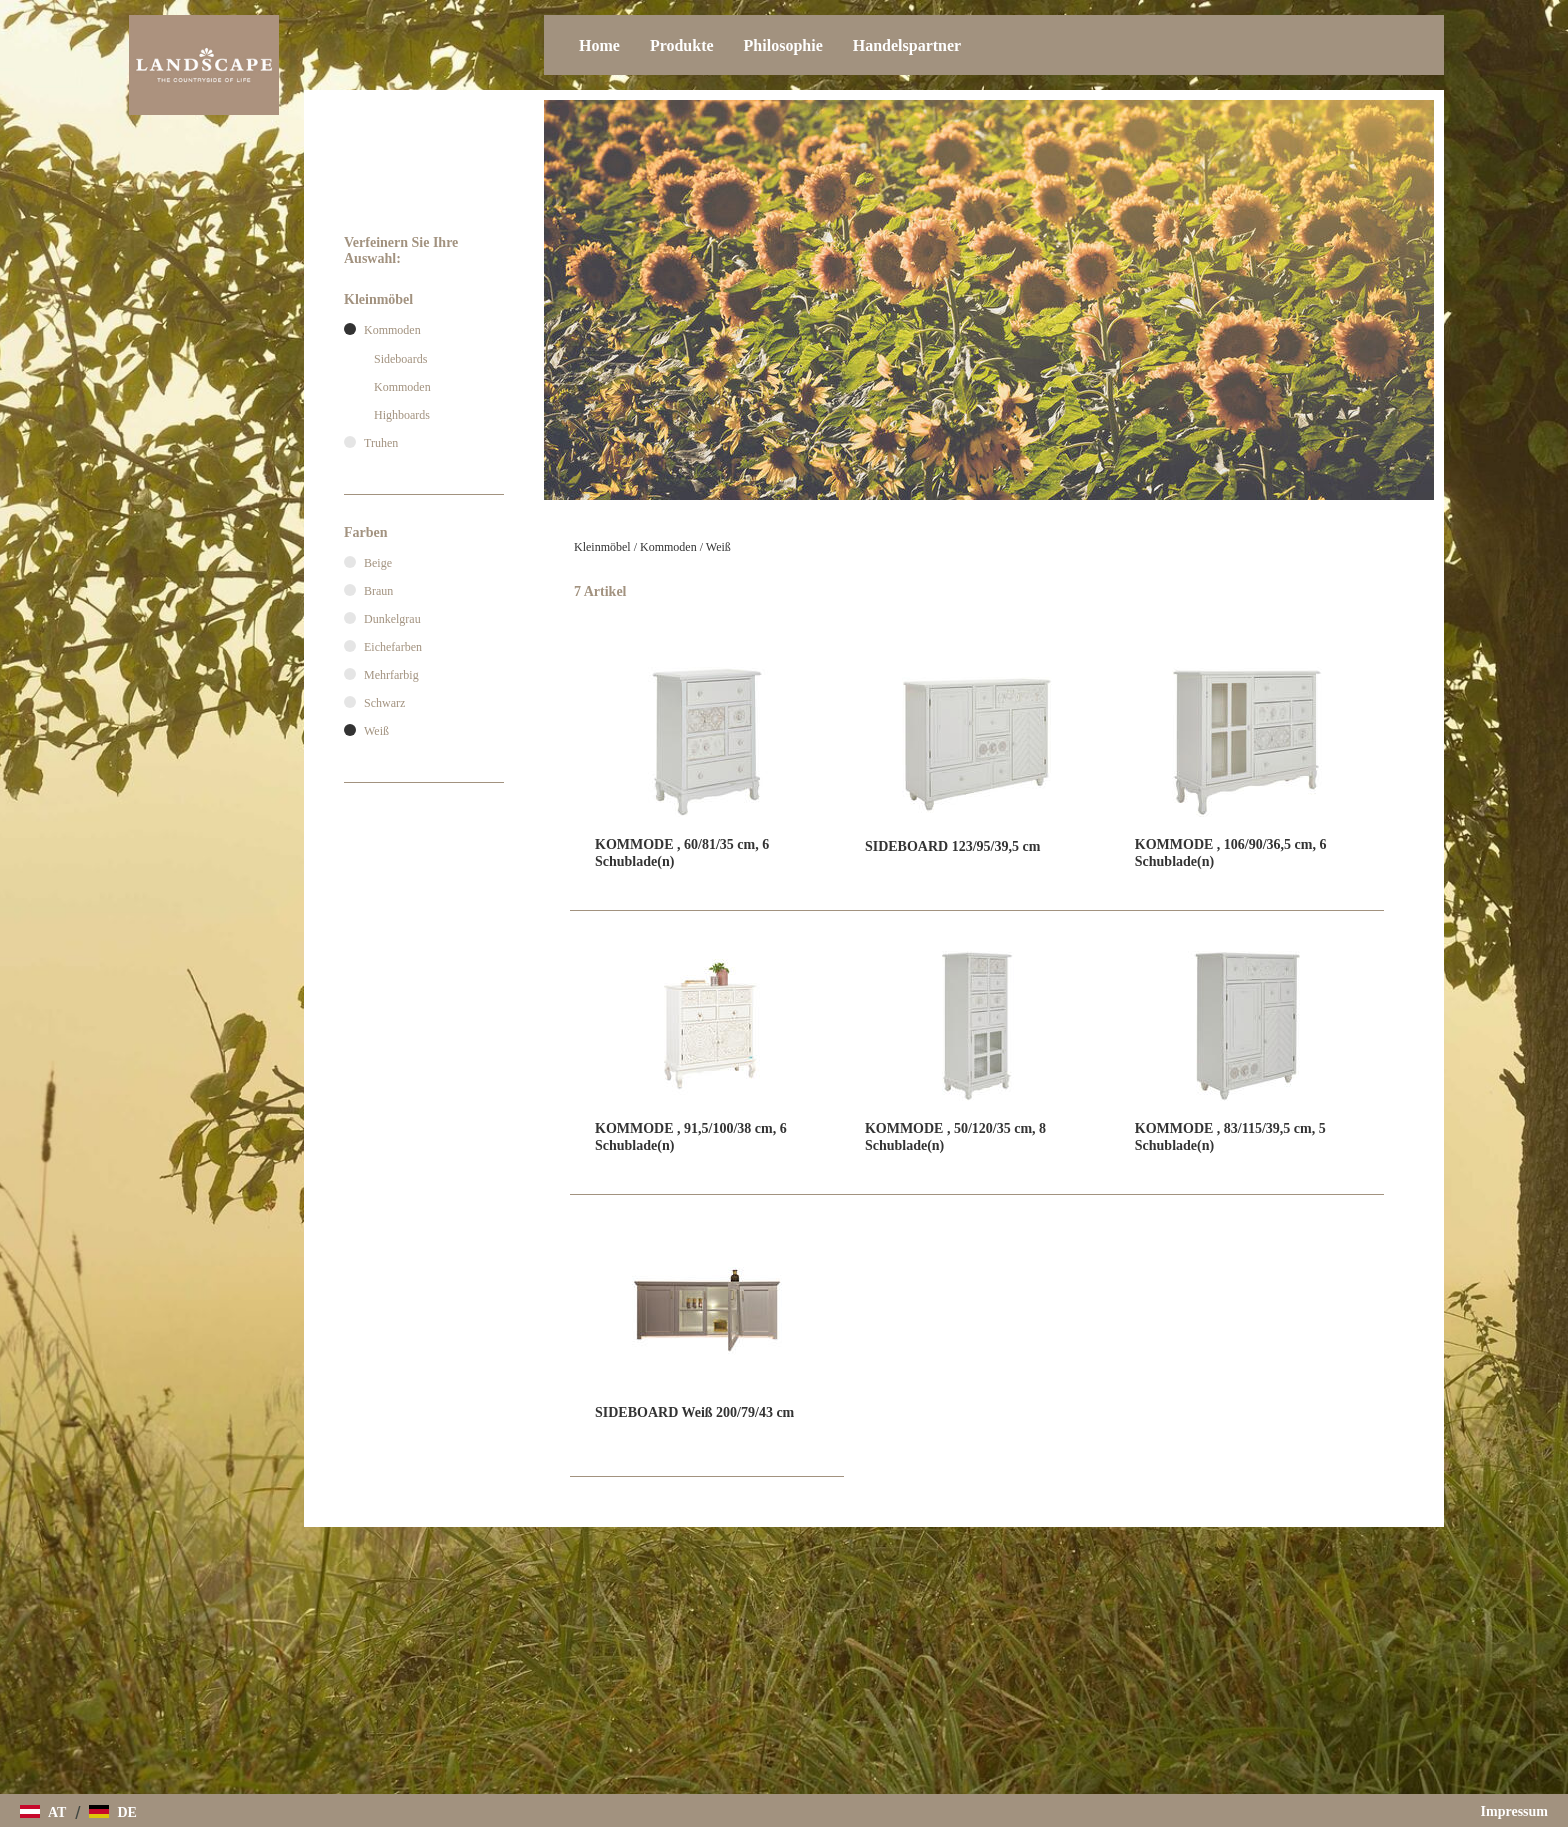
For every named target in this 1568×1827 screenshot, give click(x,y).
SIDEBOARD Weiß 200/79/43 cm (694, 1412)
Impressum (1514, 1811)
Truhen (381, 443)
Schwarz (384, 703)
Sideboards (400, 359)
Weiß (718, 547)
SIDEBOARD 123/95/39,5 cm (952, 846)
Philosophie (783, 45)
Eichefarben (393, 647)
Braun (378, 591)
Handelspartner (907, 45)
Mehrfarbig (391, 675)
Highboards (402, 415)
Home (599, 45)
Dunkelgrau (392, 619)
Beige (378, 563)
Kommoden (668, 547)
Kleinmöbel (602, 547)
